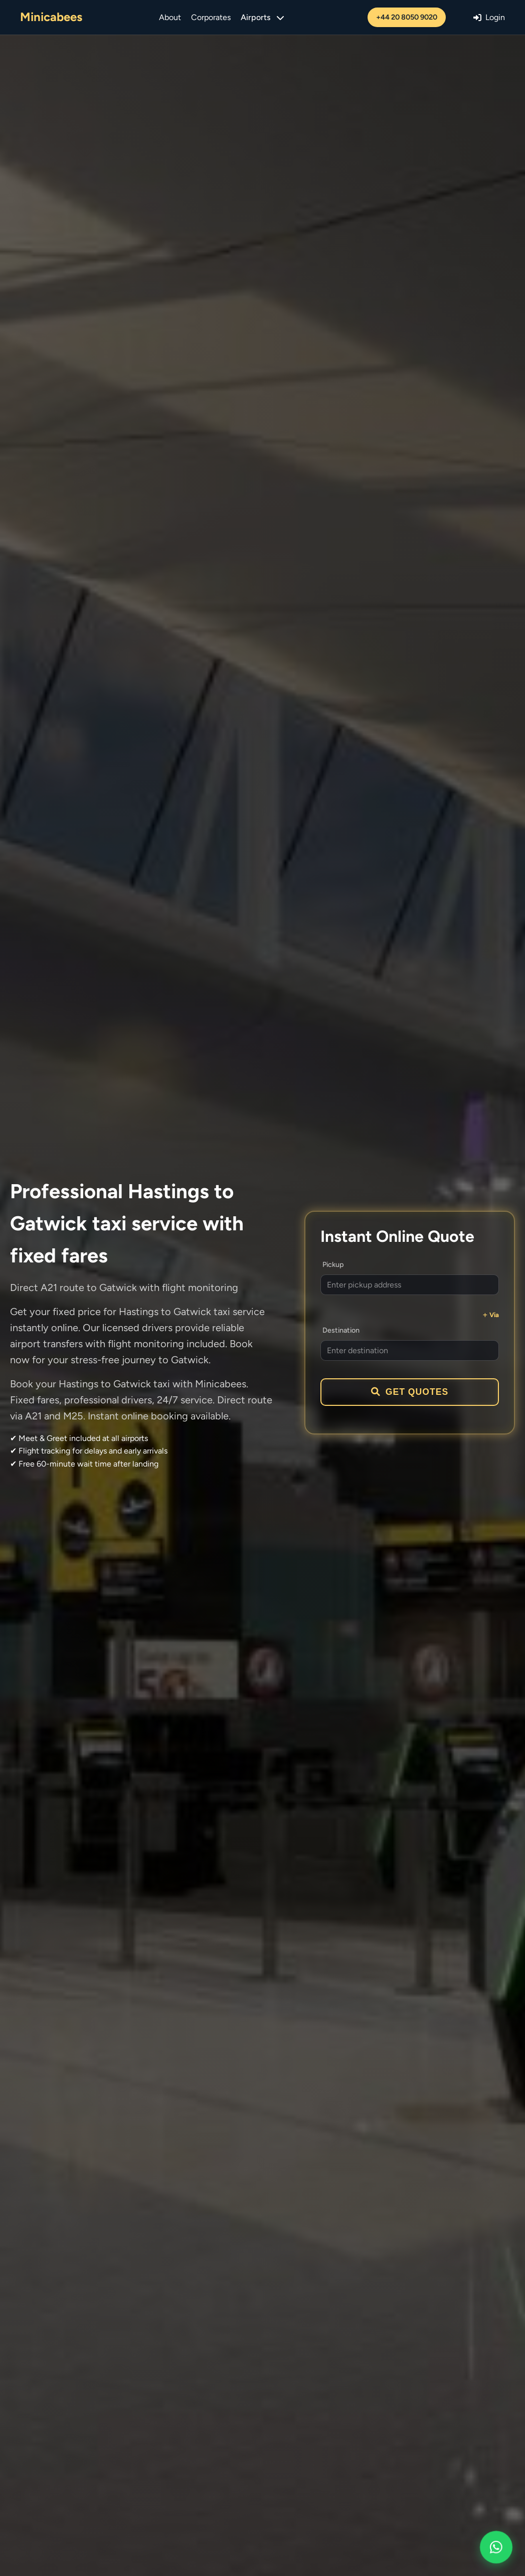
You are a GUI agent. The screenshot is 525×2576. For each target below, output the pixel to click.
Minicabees (51, 17)
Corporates (211, 17)
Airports (262, 17)
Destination (341, 1330)
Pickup (333, 1264)
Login (489, 17)
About (170, 17)
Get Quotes (409, 1392)
